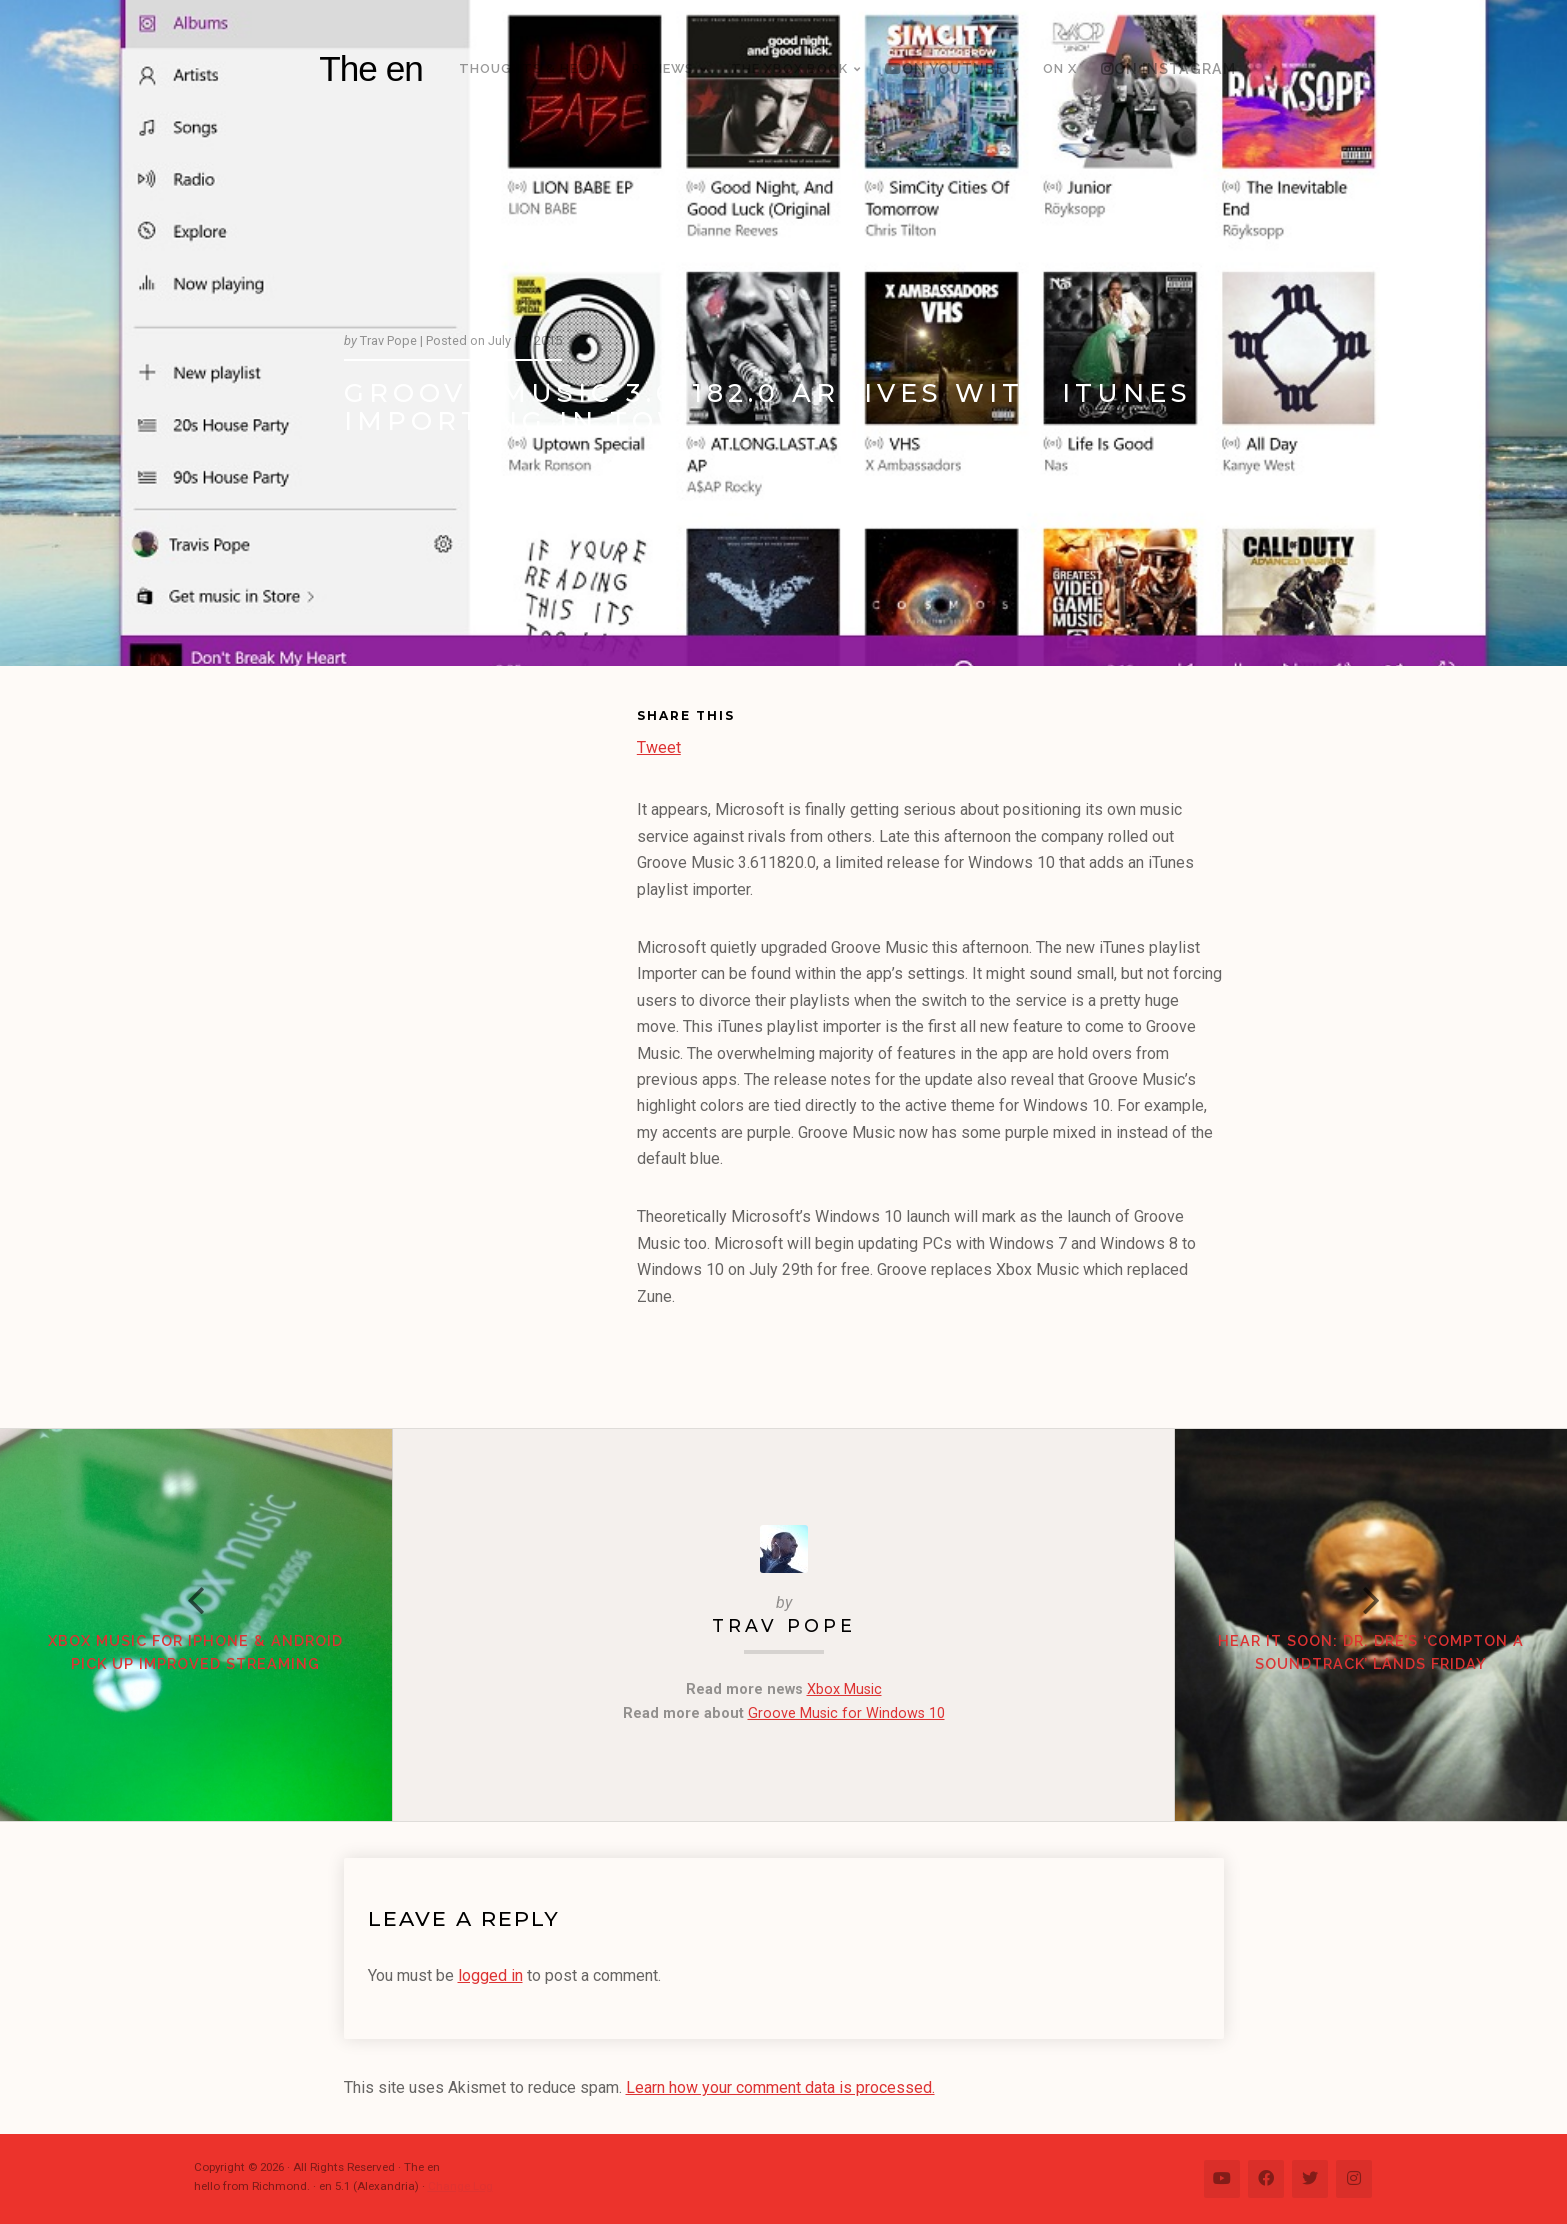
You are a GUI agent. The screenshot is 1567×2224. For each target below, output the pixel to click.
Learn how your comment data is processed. (780, 2087)
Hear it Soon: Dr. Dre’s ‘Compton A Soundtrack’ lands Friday (1371, 1652)
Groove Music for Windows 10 (846, 1713)
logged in (490, 1975)
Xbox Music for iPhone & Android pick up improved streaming (195, 1652)
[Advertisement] (490, 1012)
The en (371, 68)
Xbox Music (844, 1689)
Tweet (659, 745)
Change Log (460, 2186)
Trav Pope (784, 1625)
